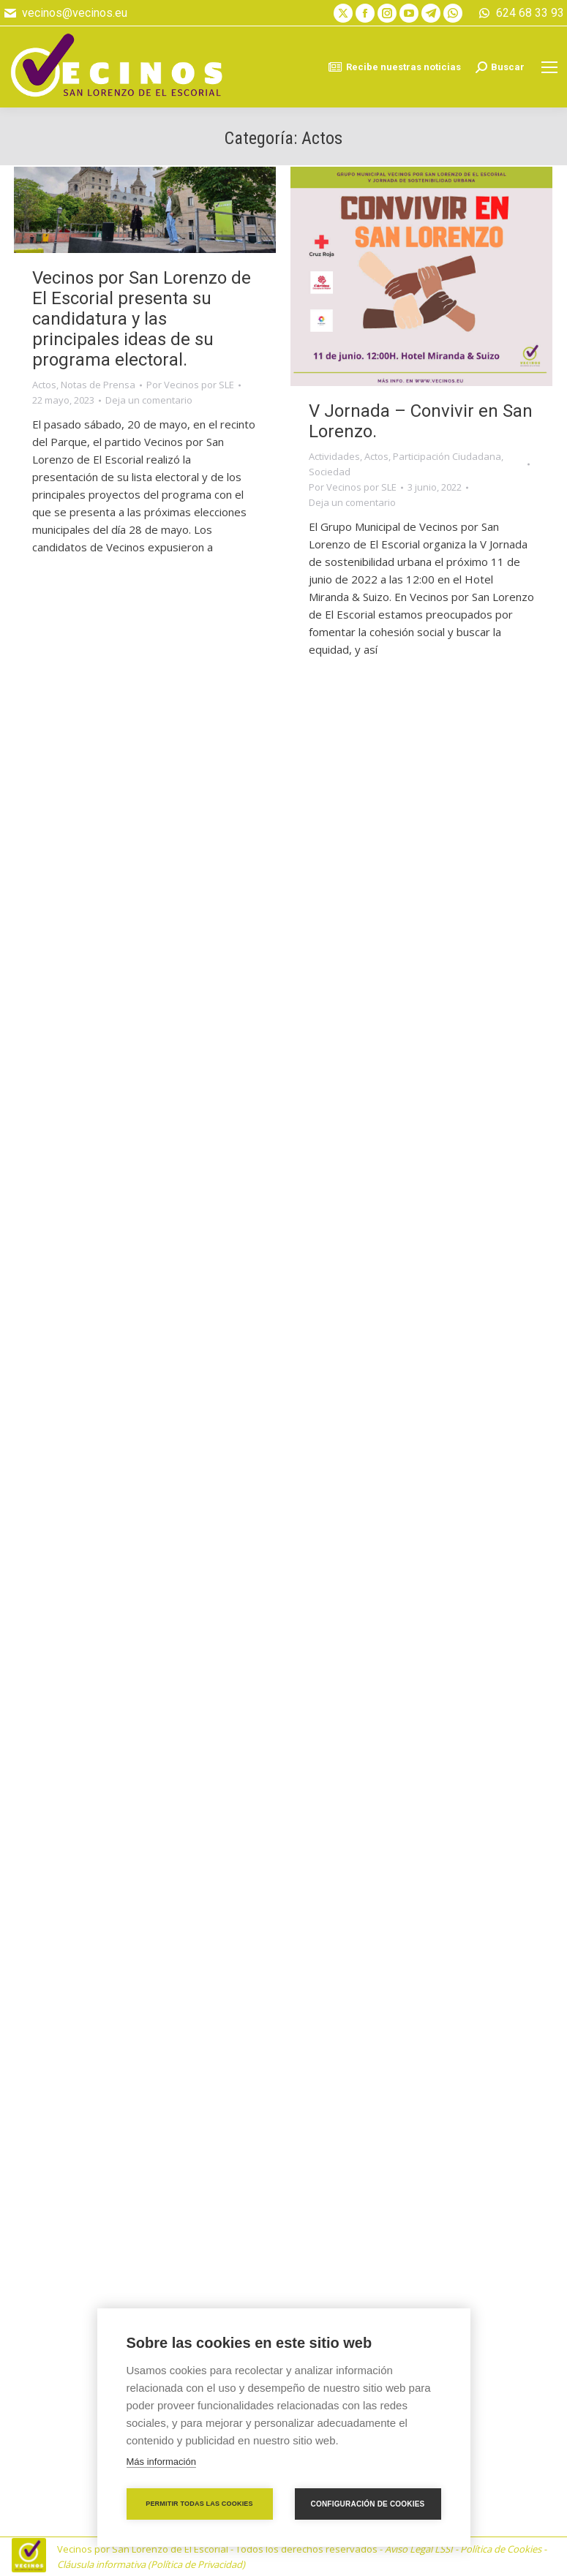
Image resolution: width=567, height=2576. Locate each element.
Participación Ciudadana (447, 456)
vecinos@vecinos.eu (65, 13)
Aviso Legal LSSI (419, 2549)
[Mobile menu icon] (549, 67)
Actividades (334, 456)
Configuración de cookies (368, 2504)
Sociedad (329, 471)
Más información (161, 2461)
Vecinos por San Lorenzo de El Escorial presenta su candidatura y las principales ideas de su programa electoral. (141, 319)
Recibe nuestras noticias (394, 67)
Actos (44, 384)
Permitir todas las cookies (199, 2503)
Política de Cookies (500, 2549)
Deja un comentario (148, 400)
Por (190, 384)
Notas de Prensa (98, 384)
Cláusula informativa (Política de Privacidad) (151, 2564)
